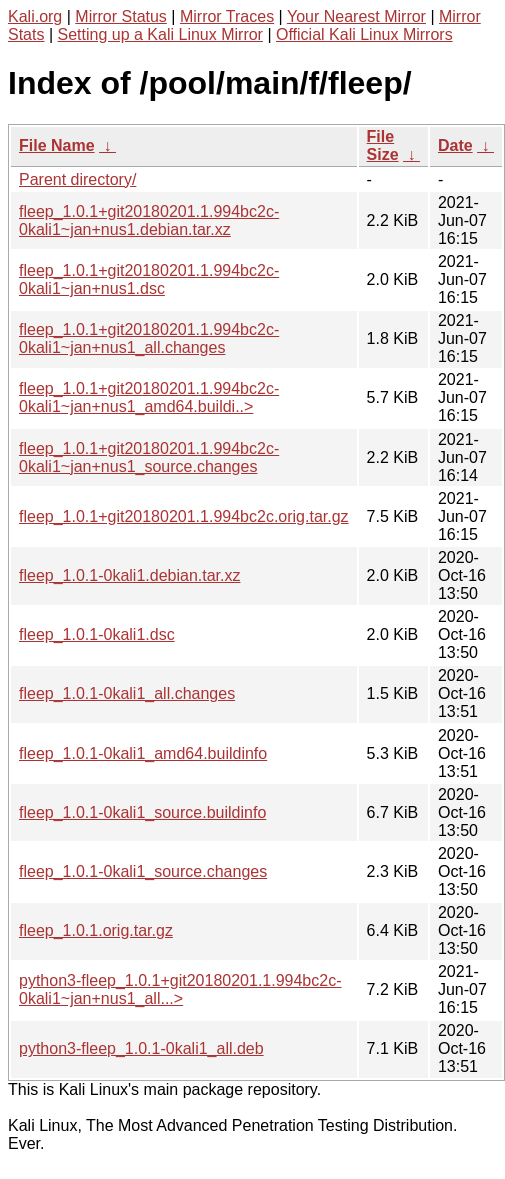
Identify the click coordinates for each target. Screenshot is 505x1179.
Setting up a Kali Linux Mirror (160, 34)
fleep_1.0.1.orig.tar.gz (96, 930)
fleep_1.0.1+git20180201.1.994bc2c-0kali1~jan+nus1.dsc (149, 279)
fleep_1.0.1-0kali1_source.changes (143, 871)
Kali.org (35, 16)
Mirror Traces (227, 16)
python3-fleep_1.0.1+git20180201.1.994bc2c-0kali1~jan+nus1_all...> (180, 989)
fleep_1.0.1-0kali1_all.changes (127, 693)
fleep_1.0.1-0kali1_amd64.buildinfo (143, 753)
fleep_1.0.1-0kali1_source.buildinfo (142, 812)
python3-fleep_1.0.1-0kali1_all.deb (141, 1048)
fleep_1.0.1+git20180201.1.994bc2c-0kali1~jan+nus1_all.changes (149, 338)
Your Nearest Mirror (356, 16)
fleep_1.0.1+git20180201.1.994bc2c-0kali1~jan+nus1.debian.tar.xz (149, 220)
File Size (383, 145)
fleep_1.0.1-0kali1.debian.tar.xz (129, 575)
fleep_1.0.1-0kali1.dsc (97, 634)
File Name (57, 145)
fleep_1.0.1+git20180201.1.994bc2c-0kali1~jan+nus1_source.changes (149, 457)
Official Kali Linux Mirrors (364, 34)
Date (455, 145)
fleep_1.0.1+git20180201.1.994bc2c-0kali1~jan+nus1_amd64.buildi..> (149, 397)
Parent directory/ (77, 179)
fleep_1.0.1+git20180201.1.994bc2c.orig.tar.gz (184, 516)
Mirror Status (121, 16)
